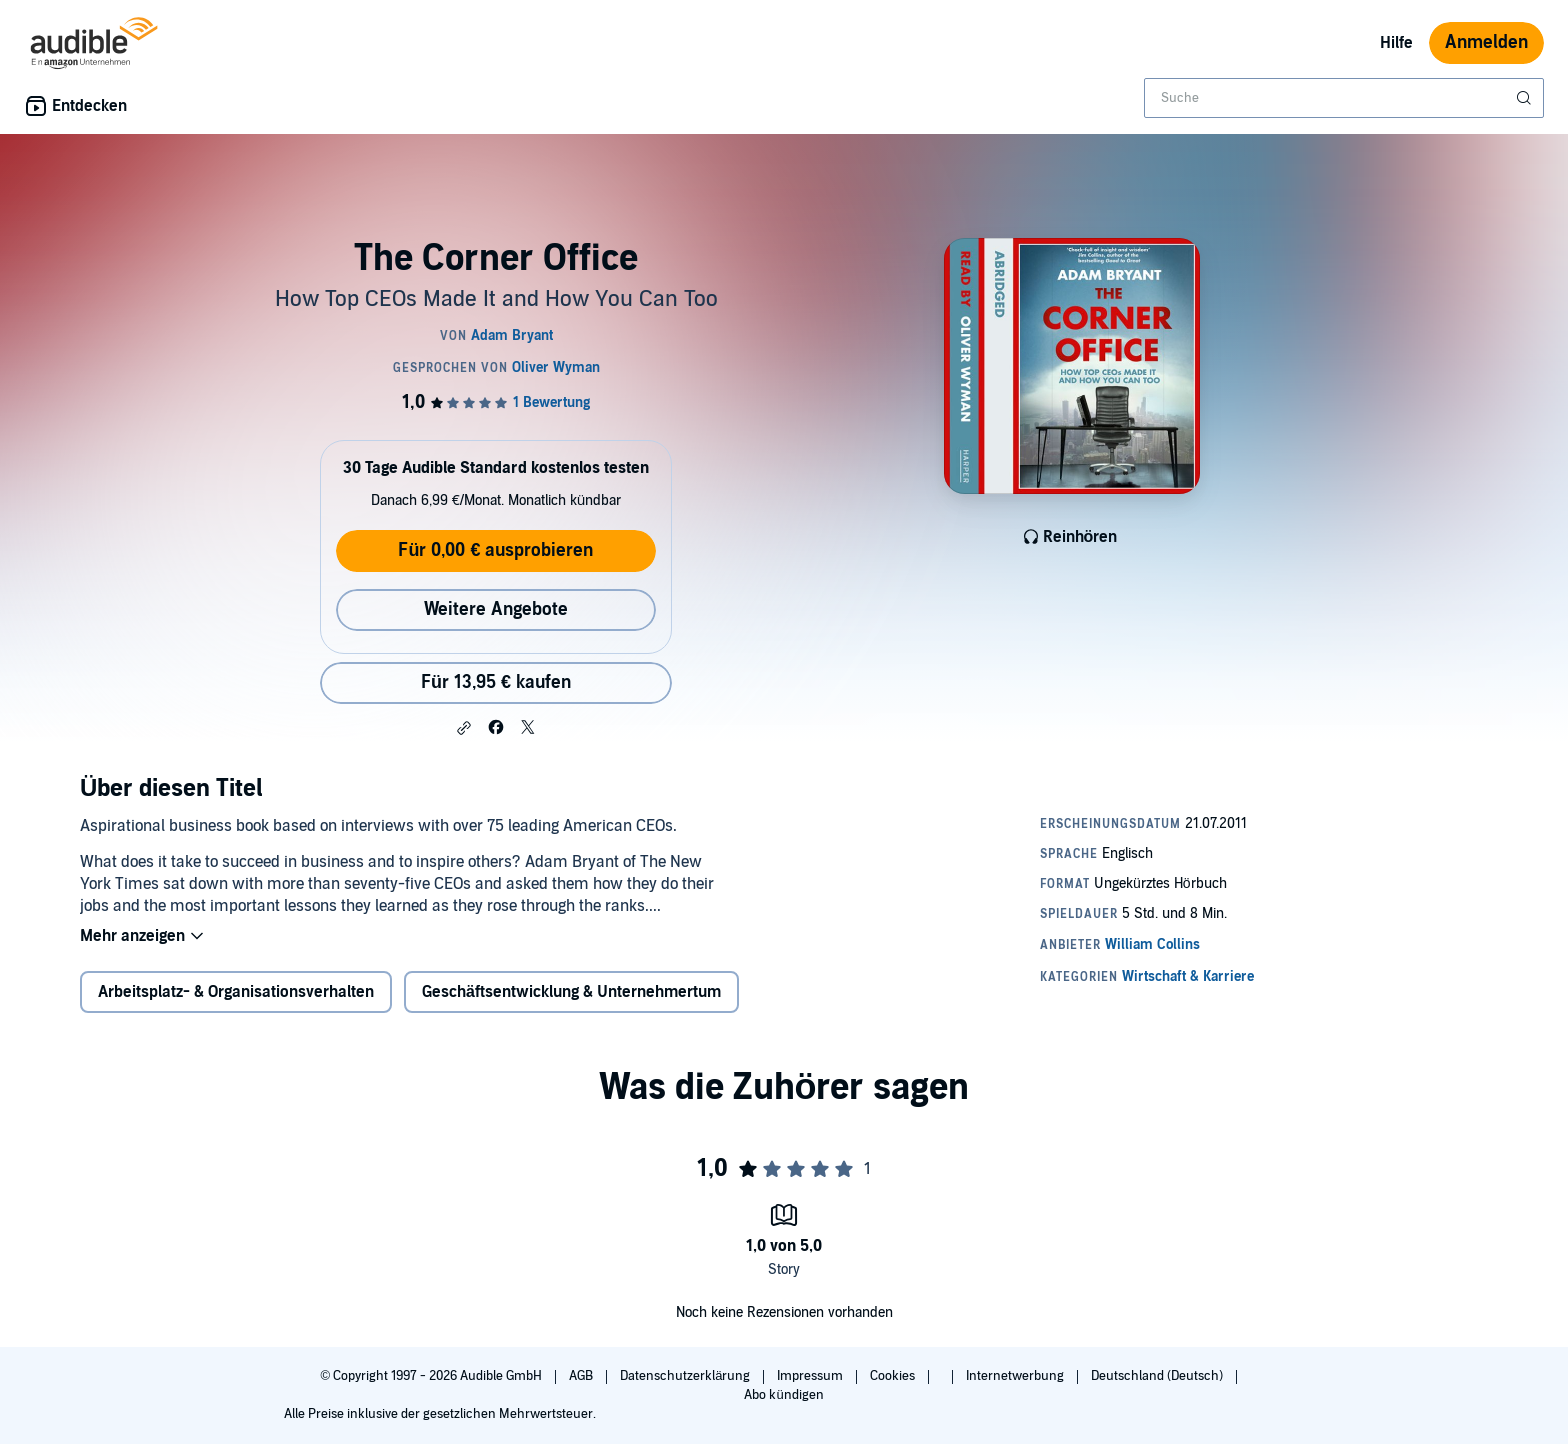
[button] (464, 728)
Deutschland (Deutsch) (1158, 1376)
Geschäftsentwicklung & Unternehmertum (571, 992)
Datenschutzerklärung (686, 1376)
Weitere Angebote (496, 609)
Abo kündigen (783, 1395)
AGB (582, 1376)
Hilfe (1396, 43)
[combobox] (1344, 98)
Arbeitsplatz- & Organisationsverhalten (236, 992)
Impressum (811, 1376)
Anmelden (1486, 42)
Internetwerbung (1016, 1376)
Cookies (894, 1376)
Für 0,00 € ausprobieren (495, 550)
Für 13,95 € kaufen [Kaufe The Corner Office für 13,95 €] (496, 682)
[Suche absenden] (1526, 98)
